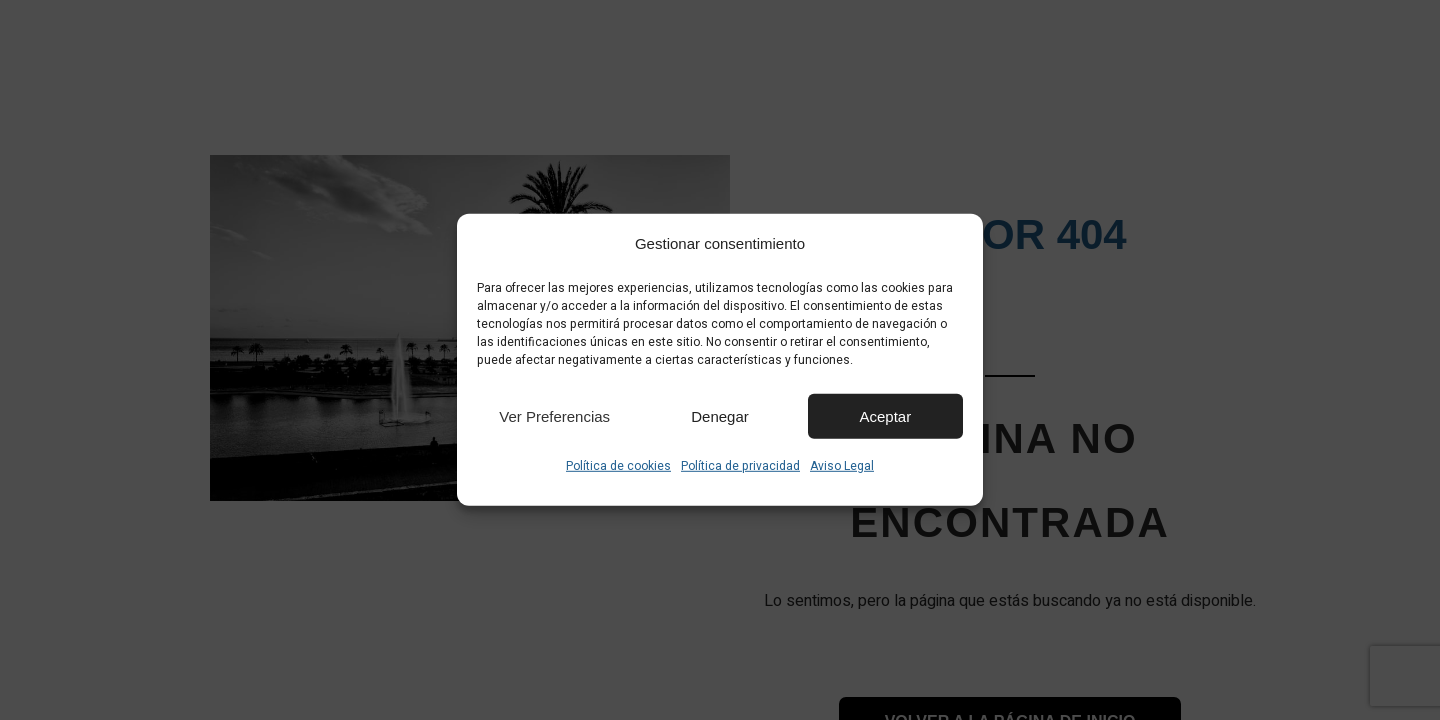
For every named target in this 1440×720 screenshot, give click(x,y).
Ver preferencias (554, 415)
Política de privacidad (740, 466)
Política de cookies (618, 466)
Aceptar (885, 415)
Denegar (720, 415)
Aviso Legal (842, 466)
